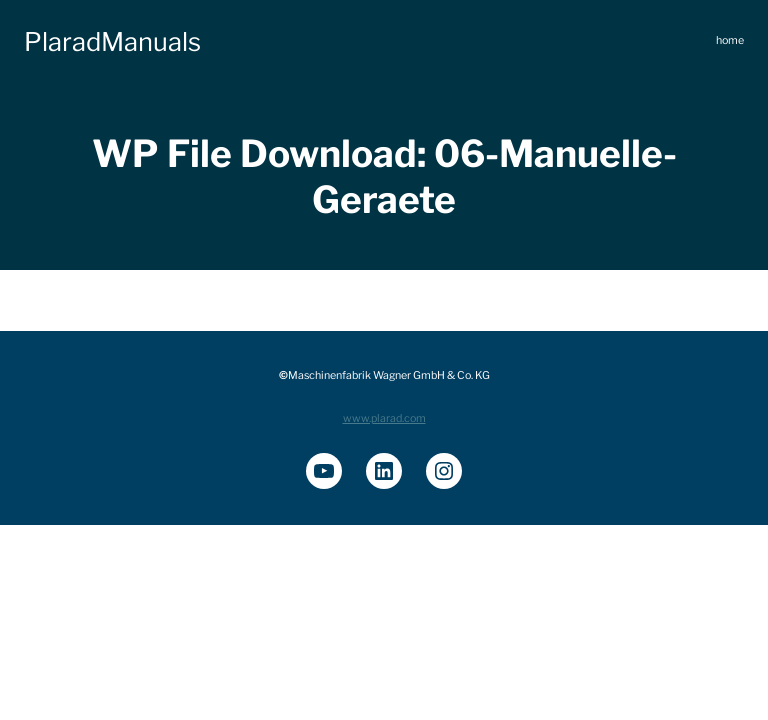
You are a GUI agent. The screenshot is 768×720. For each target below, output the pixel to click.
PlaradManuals (112, 41)
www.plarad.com (384, 418)
